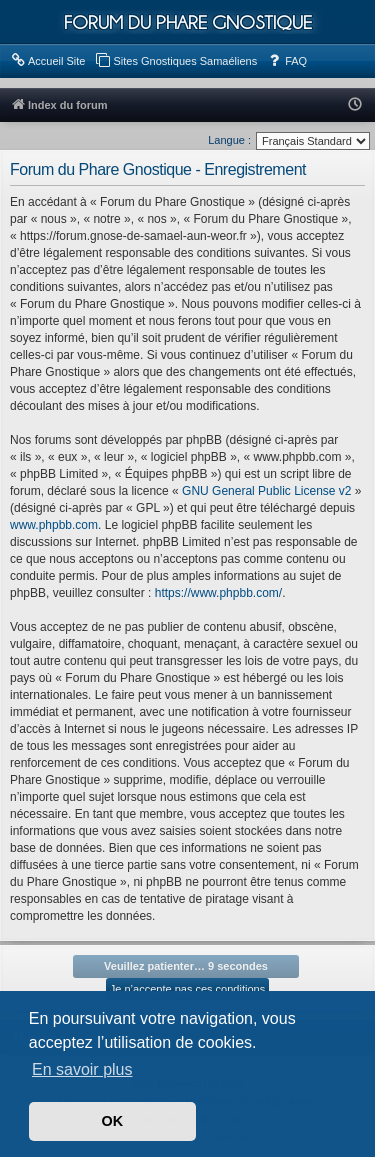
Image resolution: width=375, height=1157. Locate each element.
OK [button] (113, 1121)
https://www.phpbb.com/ (218, 593)
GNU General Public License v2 (266, 491)
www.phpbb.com (54, 525)
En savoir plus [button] (82, 1069)
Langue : (229, 140)
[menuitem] (47, 61)
